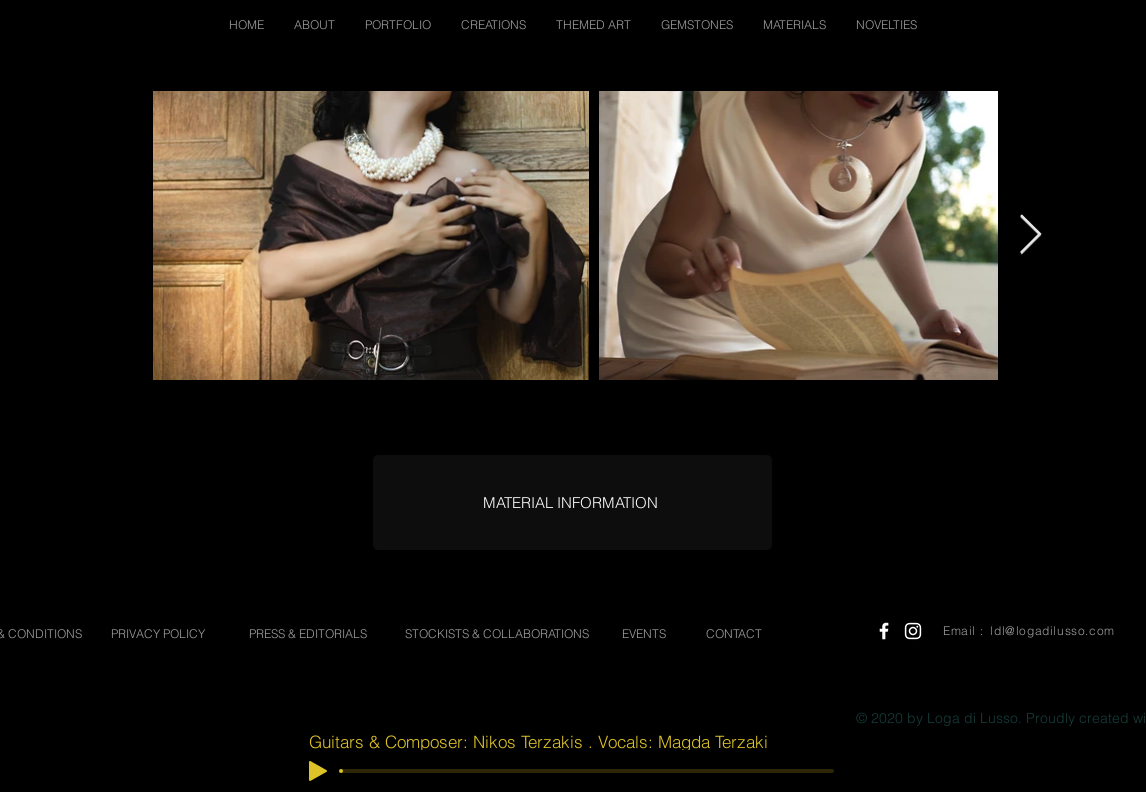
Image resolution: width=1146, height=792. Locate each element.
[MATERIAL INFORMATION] (570, 502)
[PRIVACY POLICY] (158, 634)
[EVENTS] (644, 634)
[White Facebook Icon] (884, 631)
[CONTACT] (734, 634)
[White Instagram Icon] (913, 631)
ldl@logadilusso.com (1052, 630)
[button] (314, 24)
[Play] (318, 771)
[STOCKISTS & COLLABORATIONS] (496, 634)
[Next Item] (1030, 235)
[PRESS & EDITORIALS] (308, 634)
